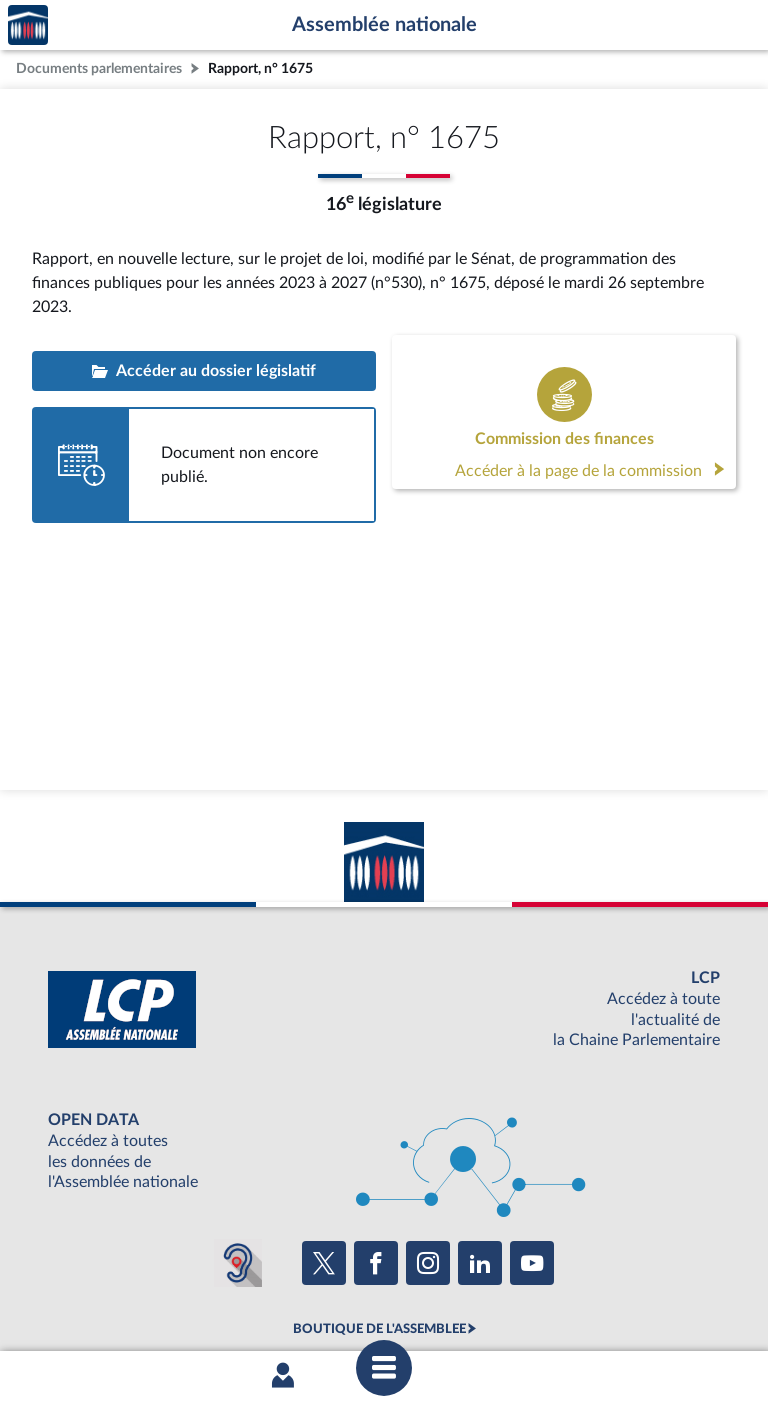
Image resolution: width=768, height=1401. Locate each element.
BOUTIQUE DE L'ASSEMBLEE (379, 1329)
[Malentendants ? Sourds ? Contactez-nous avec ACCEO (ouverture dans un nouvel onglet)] (238, 1263)
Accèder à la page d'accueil (28, 25)
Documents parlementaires (99, 68)
